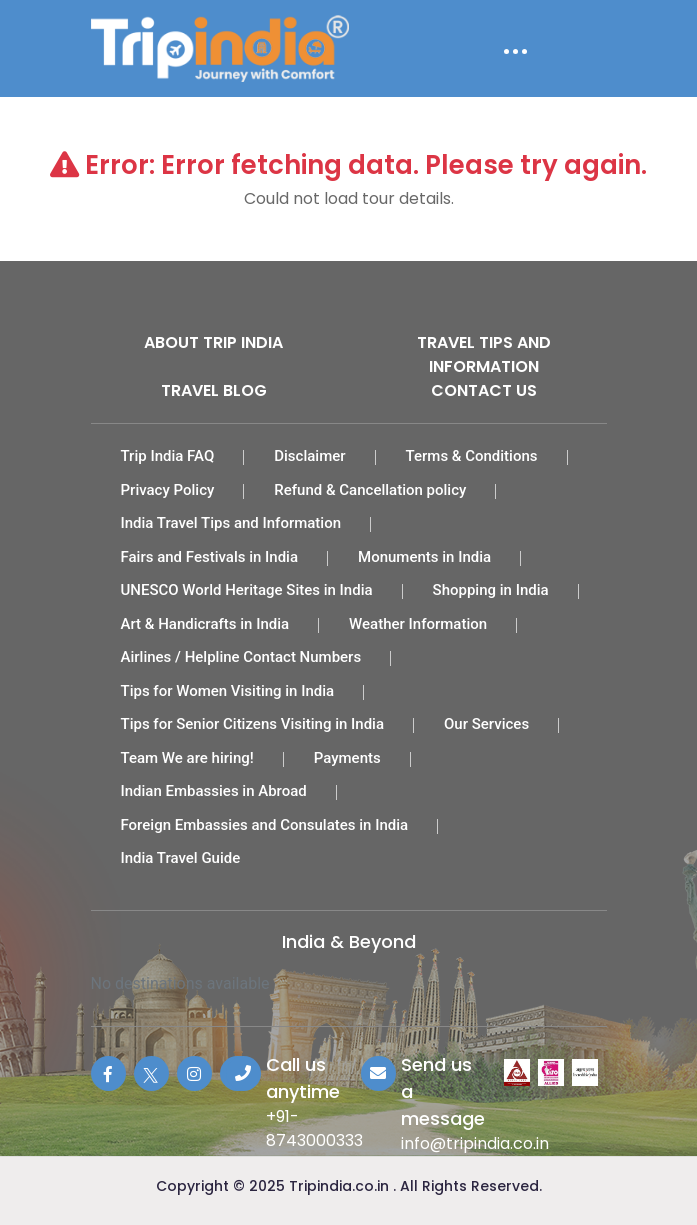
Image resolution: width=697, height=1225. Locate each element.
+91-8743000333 (314, 1128)
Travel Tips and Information (484, 354)
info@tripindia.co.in (475, 1143)
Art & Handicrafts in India (205, 624)
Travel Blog (214, 390)
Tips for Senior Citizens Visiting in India (253, 724)
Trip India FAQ (168, 456)
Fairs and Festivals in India (210, 557)
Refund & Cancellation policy (370, 490)
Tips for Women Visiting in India (228, 691)
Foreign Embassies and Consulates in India (265, 825)
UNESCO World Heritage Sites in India (247, 590)
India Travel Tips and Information (231, 523)
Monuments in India (424, 557)
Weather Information (418, 624)
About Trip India (213, 342)
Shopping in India (491, 590)
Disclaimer (309, 456)
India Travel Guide (181, 858)
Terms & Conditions (472, 456)
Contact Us (484, 390)
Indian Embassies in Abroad (214, 791)
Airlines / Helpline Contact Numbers (241, 657)
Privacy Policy (168, 490)
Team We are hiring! (187, 758)
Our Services (486, 724)
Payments (347, 758)
